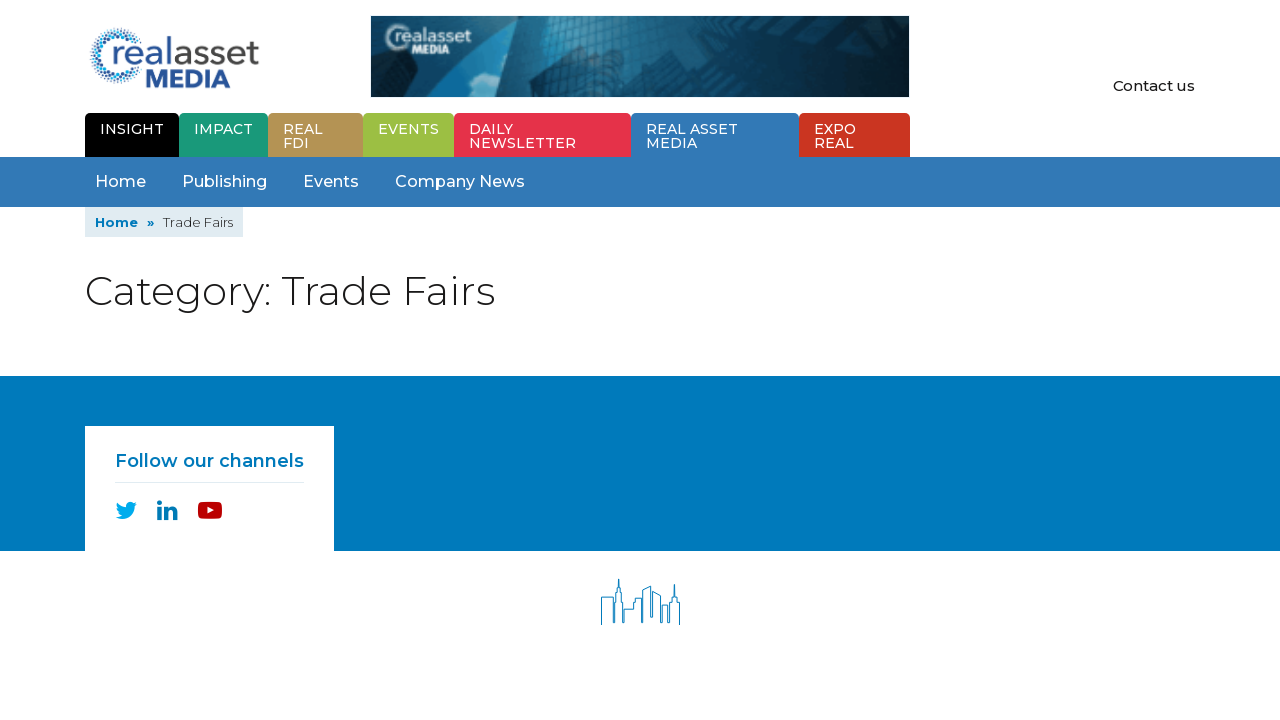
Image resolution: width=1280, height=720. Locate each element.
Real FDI (303, 136)
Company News (460, 181)
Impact (223, 129)
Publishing (224, 181)
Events (408, 129)
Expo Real (835, 136)
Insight (132, 129)
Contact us (1154, 85)
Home (120, 181)
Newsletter (522, 136)
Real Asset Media (692, 136)
